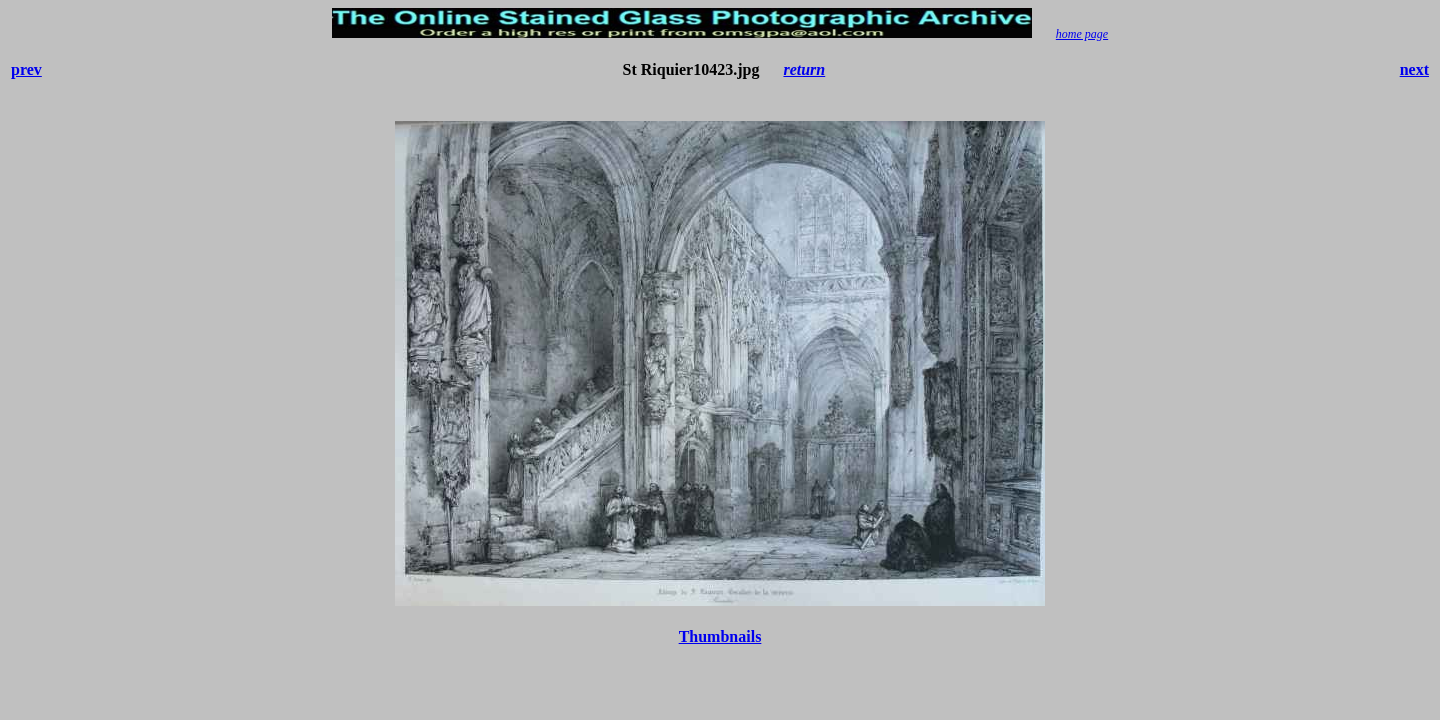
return (804, 69)
